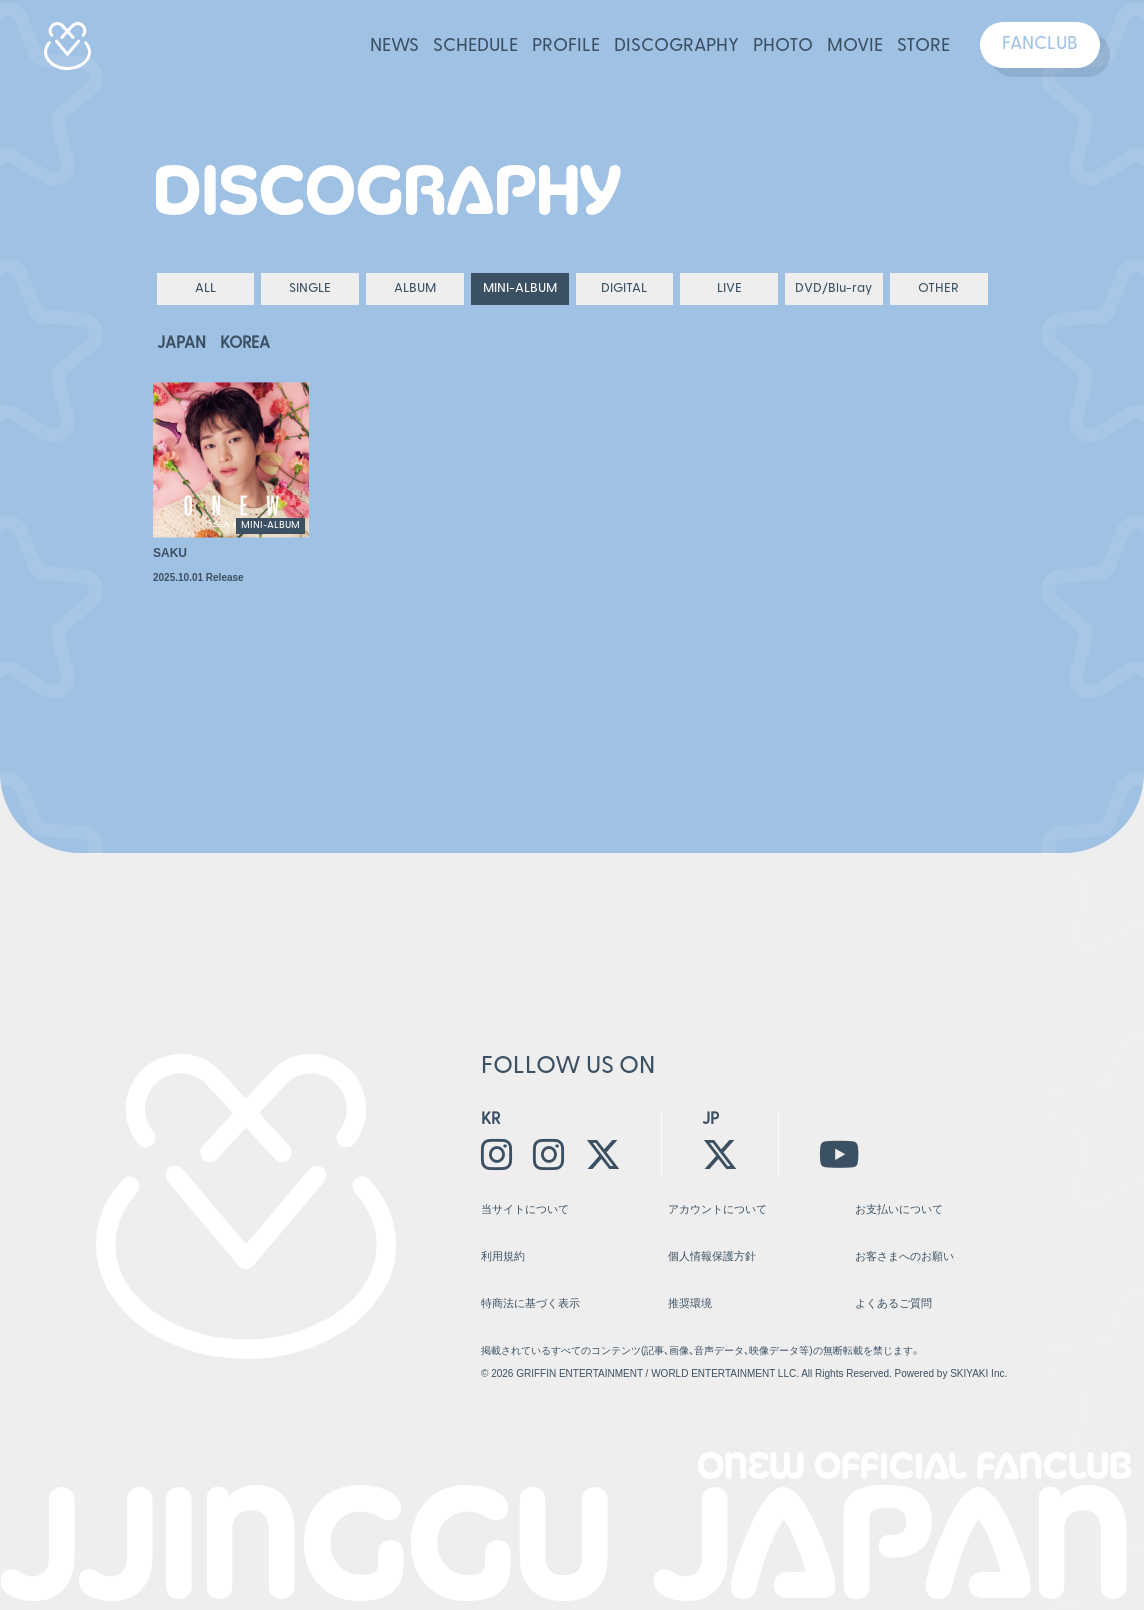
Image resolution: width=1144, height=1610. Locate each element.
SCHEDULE (475, 46)
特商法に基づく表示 (530, 1303)
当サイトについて (525, 1209)
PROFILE (566, 46)
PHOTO (783, 46)
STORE (923, 46)
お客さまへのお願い (904, 1256)
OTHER (938, 288)
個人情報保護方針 (712, 1256)
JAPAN (181, 344)
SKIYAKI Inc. (978, 1373)
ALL (205, 288)
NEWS (394, 46)
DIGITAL (624, 288)
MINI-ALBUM (520, 288)
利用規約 (503, 1256)
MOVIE (855, 46)
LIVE (729, 288)
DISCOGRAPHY (676, 46)
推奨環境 (690, 1303)
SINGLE (310, 288)
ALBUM (415, 288)
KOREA (245, 344)
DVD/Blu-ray (833, 288)
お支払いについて (899, 1209)
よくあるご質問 (893, 1303)
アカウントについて (717, 1209)
